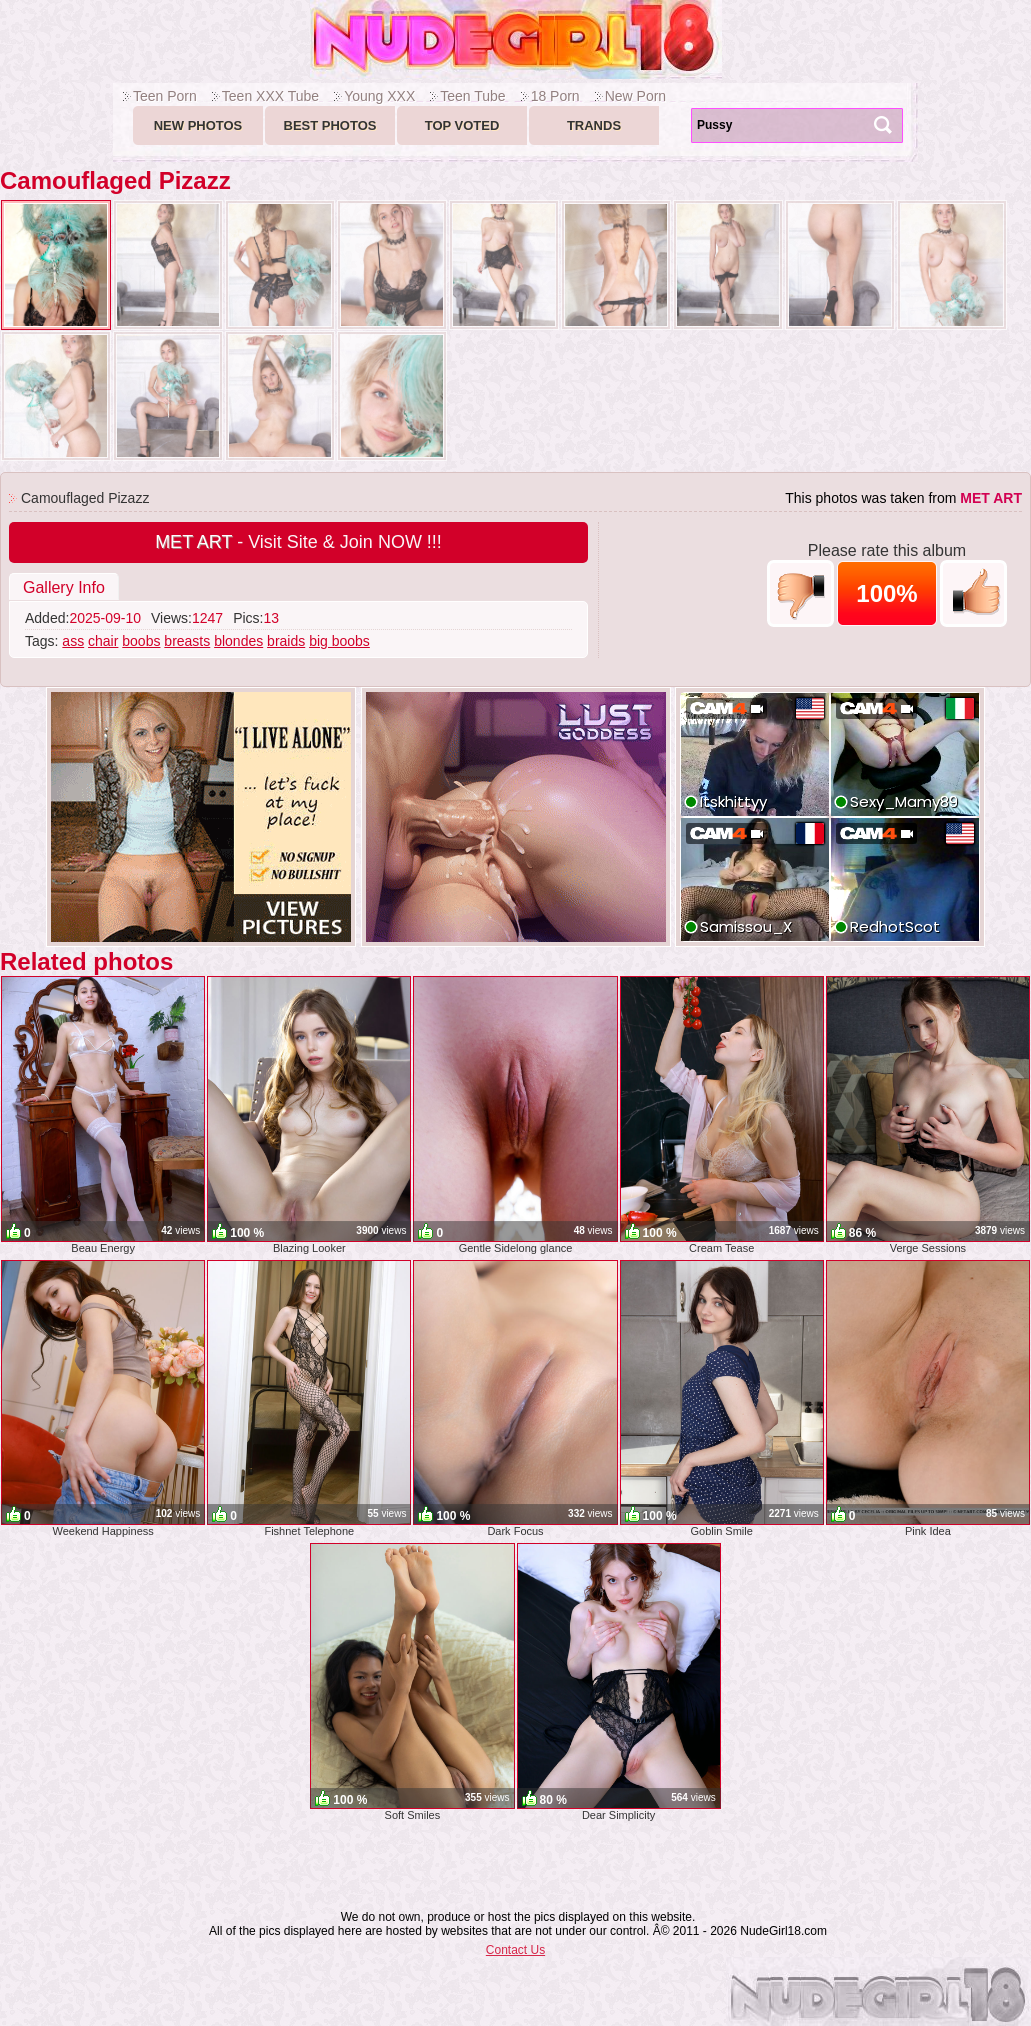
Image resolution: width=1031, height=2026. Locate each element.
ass (73, 641)
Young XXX (379, 96)
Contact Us (515, 1950)
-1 (800, 593)
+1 (973, 593)
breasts (187, 641)
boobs (141, 641)
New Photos (198, 125)
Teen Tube (472, 96)
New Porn (635, 96)
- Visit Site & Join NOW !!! (298, 542)
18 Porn (555, 96)
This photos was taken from (903, 498)
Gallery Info (64, 587)
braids (286, 641)
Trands (594, 125)
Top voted (462, 125)
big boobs (339, 641)
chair (103, 641)
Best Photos (330, 125)
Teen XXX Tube (270, 96)
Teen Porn (165, 96)
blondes (238, 641)
